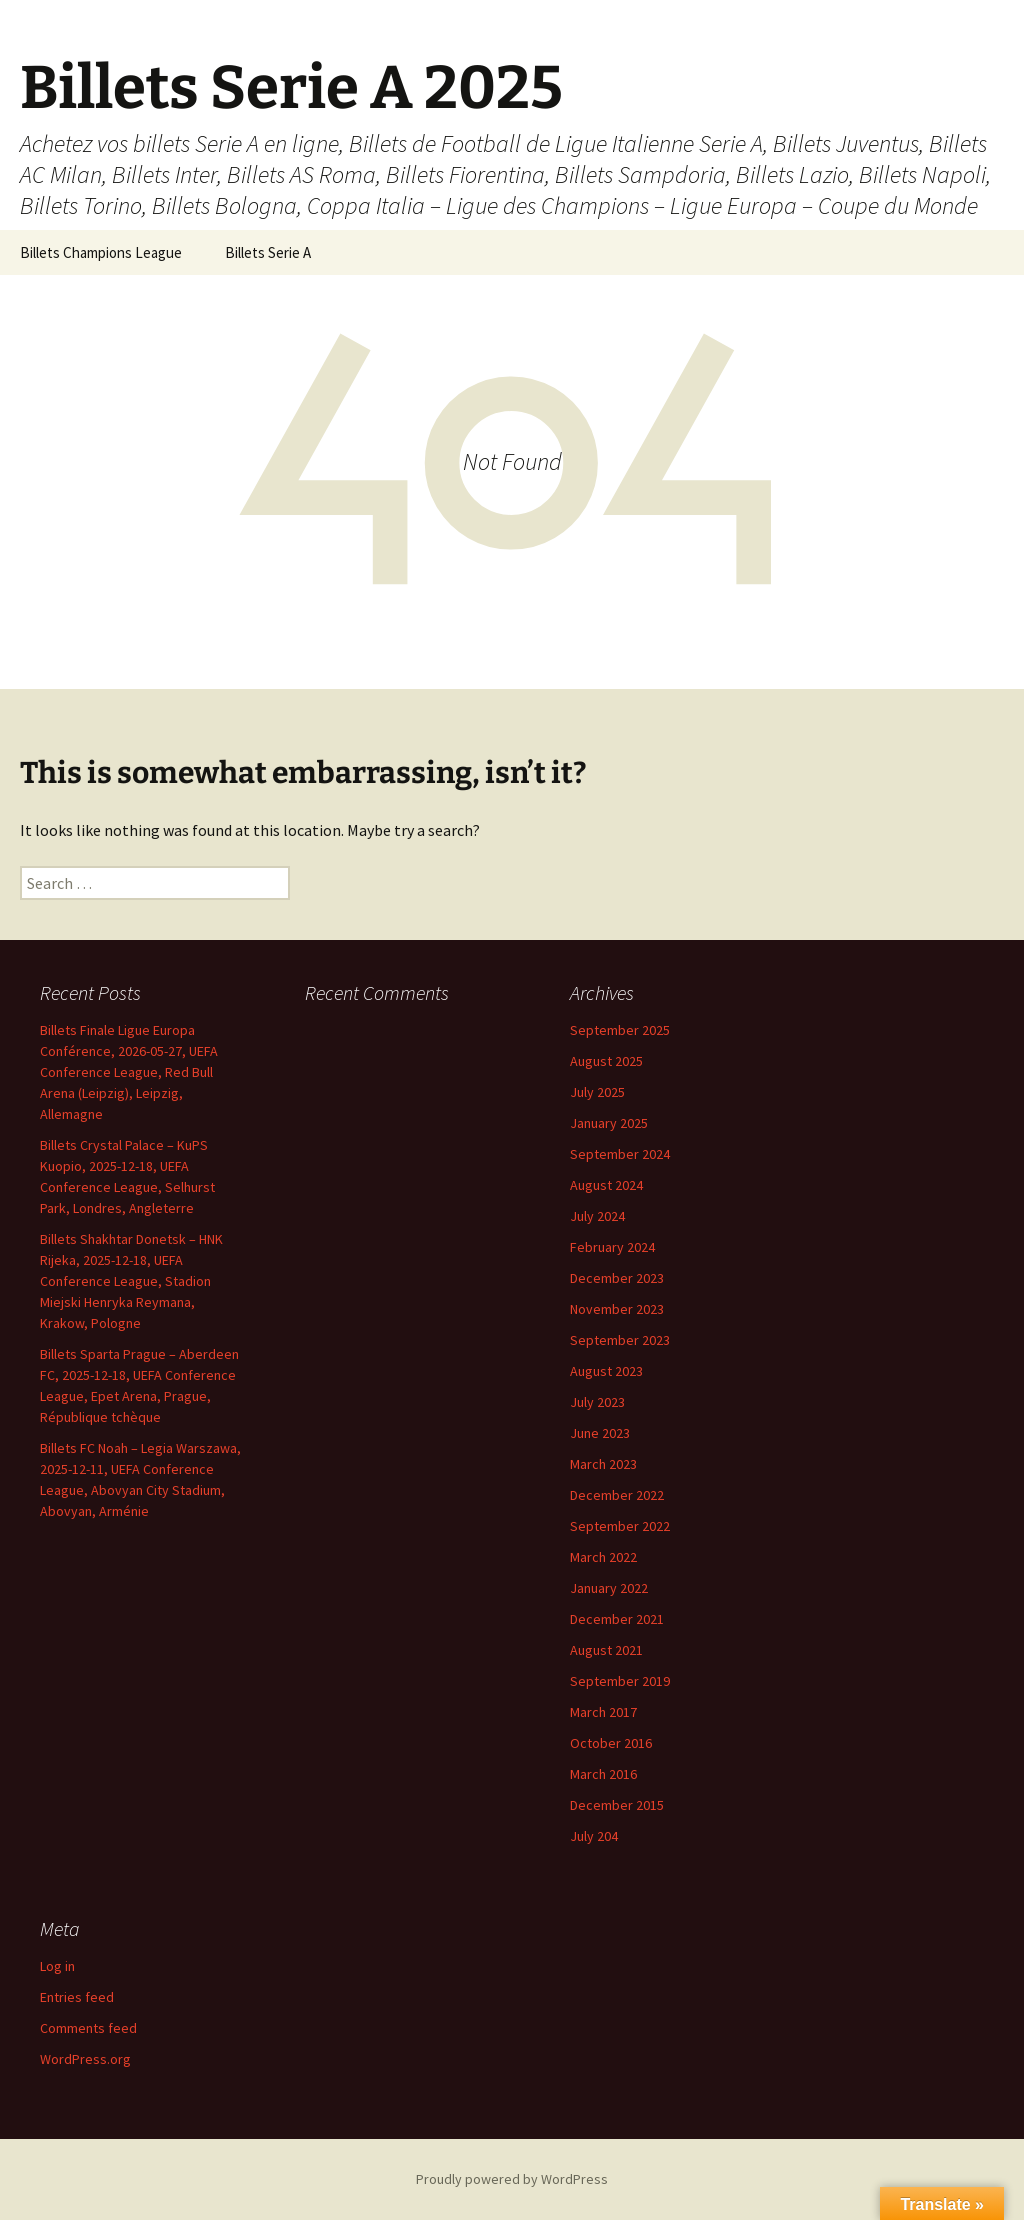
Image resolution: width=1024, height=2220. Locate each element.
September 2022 (620, 1526)
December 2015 (617, 1805)
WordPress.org (85, 2059)
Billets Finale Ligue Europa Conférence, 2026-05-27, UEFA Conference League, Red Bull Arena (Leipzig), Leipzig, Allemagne (129, 1072)
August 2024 (606, 1185)
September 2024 (620, 1154)
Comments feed (88, 2028)
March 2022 (603, 1557)
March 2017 (603, 1712)
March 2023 (603, 1464)
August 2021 (606, 1650)
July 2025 (597, 1092)
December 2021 (617, 1619)
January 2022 (609, 1588)
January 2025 (609, 1123)
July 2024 (597, 1216)
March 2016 (603, 1774)
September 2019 (620, 1681)
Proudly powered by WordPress (512, 2179)
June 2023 (600, 1433)
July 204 (594, 1836)
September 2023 (620, 1340)
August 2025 (606, 1061)
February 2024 (612, 1247)
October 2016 (611, 1743)
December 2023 (617, 1278)
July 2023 (597, 1402)
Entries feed (77, 1997)
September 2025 (620, 1030)
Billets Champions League (101, 252)
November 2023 (617, 1309)
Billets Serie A (268, 252)
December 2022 (617, 1495)
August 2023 (606, 1371)
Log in (57, 1966)
